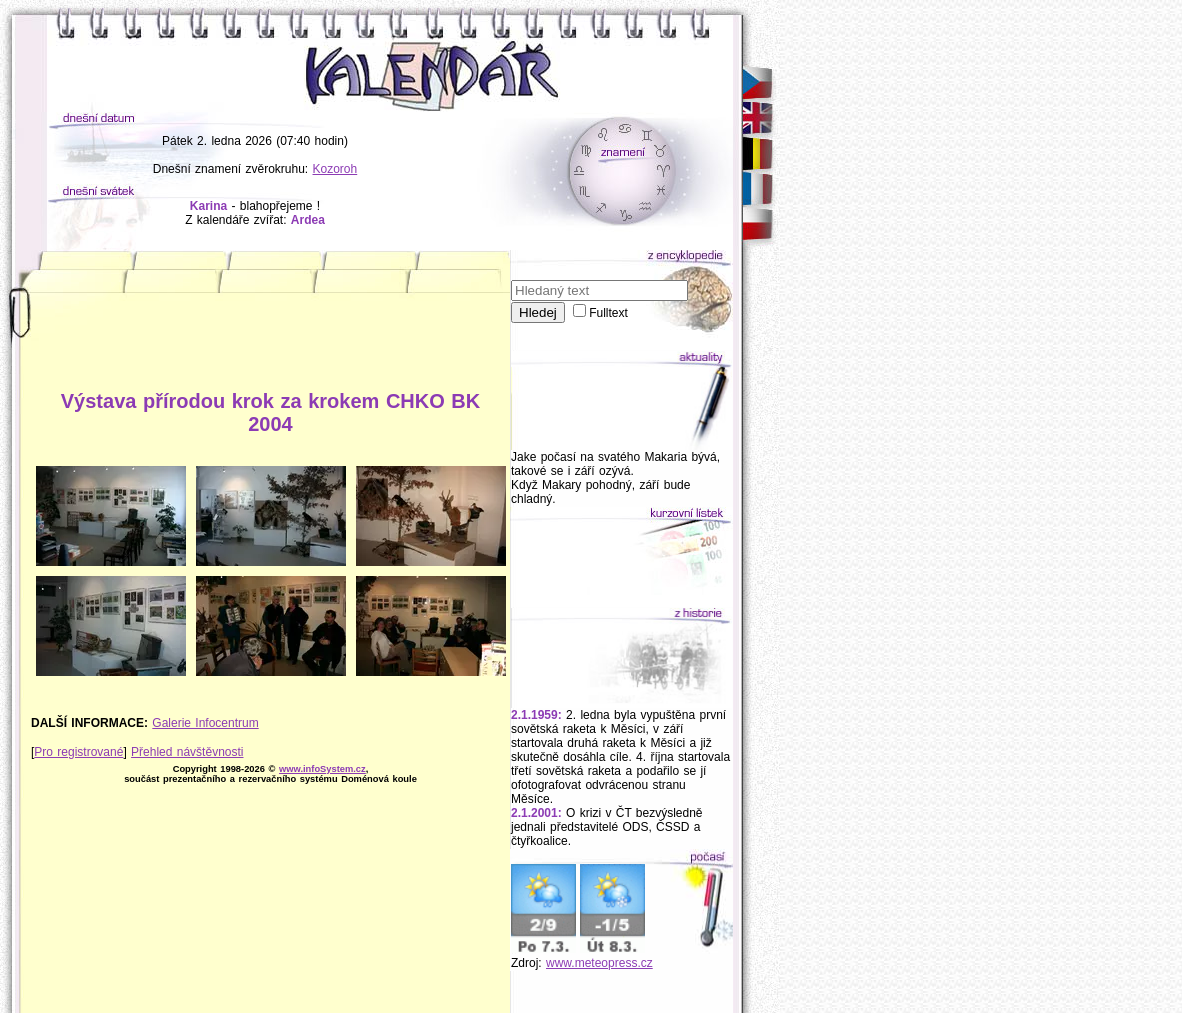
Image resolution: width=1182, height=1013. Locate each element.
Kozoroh (335, 169)
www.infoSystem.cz (322, 769)
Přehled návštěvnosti (187, 752)
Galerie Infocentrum (205, 723)
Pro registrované (78, 752)
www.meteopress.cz (599, 963)
